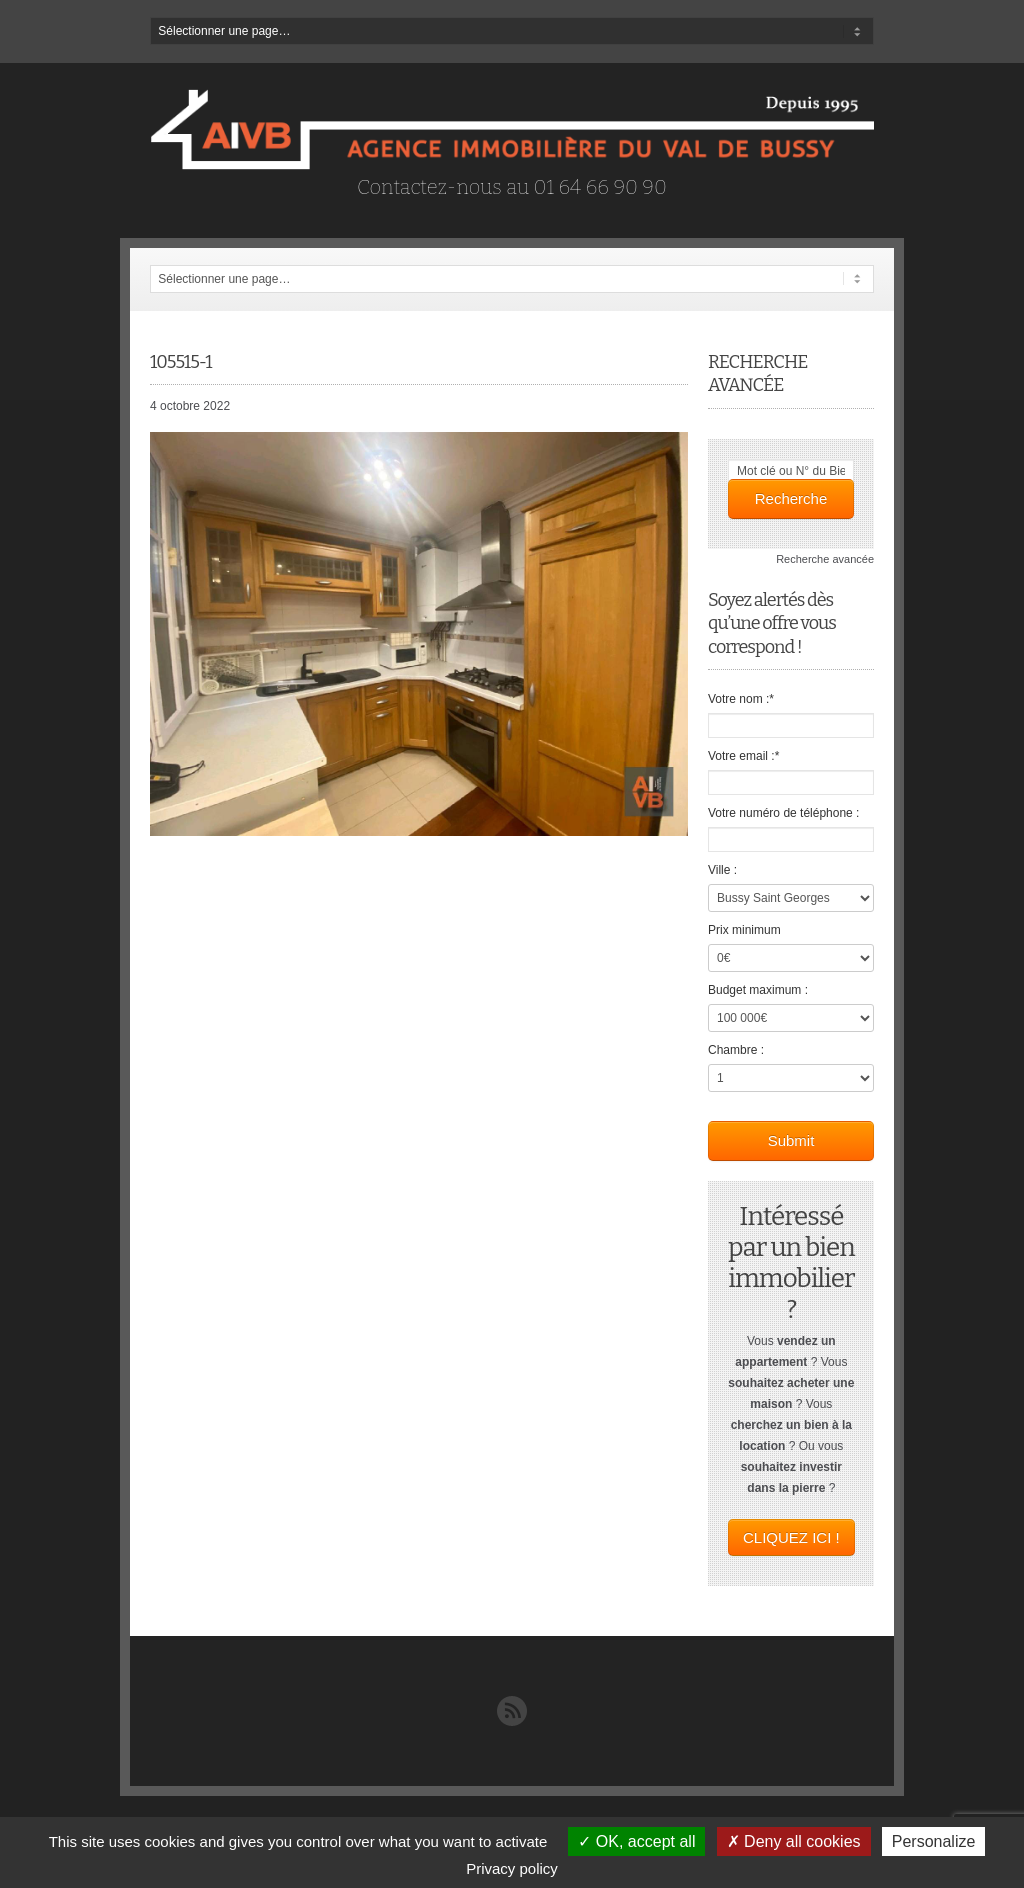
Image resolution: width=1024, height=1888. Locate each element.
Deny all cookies (794, 1841)
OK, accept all (636, 1841)
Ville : (722, 870)
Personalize (934, 1841)
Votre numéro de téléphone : (783, 813)
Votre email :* (743, 756)
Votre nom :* (741, 699)
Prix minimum (744, 930)
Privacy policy (512, 1868)
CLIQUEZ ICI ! (791, 1537)
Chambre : (736, 1050)
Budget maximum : (758, 990)
